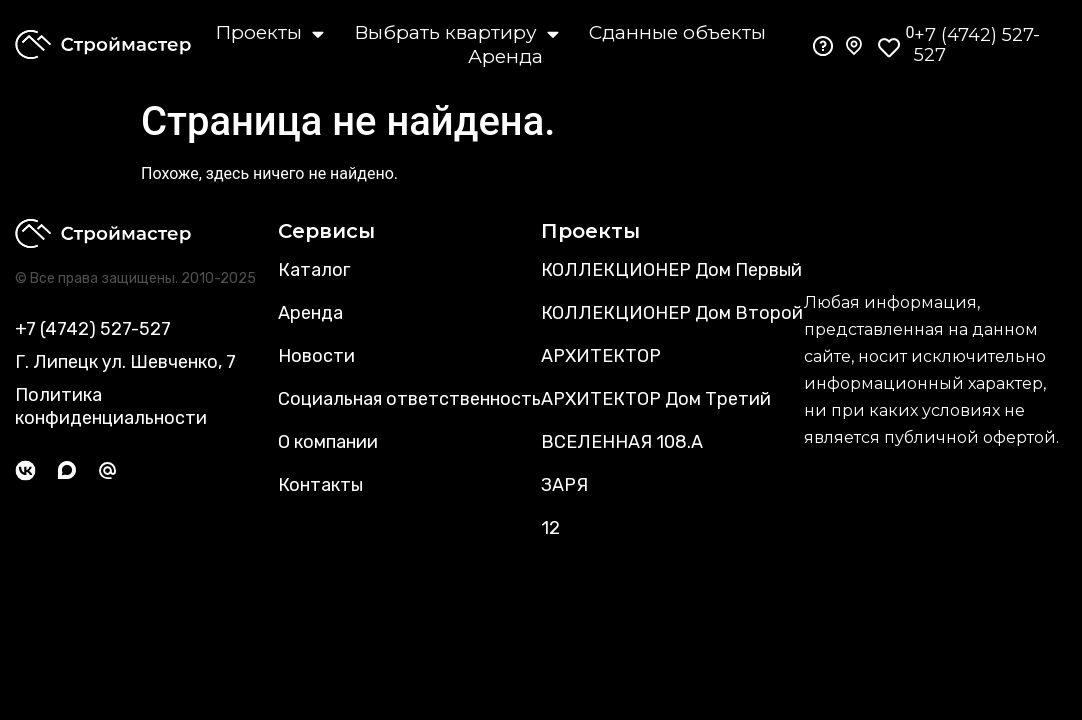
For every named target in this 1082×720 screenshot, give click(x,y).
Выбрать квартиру (456, 33)
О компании (328, 442)
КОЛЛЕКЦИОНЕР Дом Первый (671, 270)
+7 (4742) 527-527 (977, 45)
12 (550, 528)
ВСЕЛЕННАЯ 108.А (622, 442)
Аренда (505, 56)
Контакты (320, 485)
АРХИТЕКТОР (601, 356)
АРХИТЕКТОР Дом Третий (656, 399)
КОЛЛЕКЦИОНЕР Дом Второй (672, 313)
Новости (316, 356)
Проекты (269, 33)
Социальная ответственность (409, 399)
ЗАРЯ (564, 485)
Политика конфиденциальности (111, 406)
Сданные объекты (677, 32)
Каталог (314, 270)
